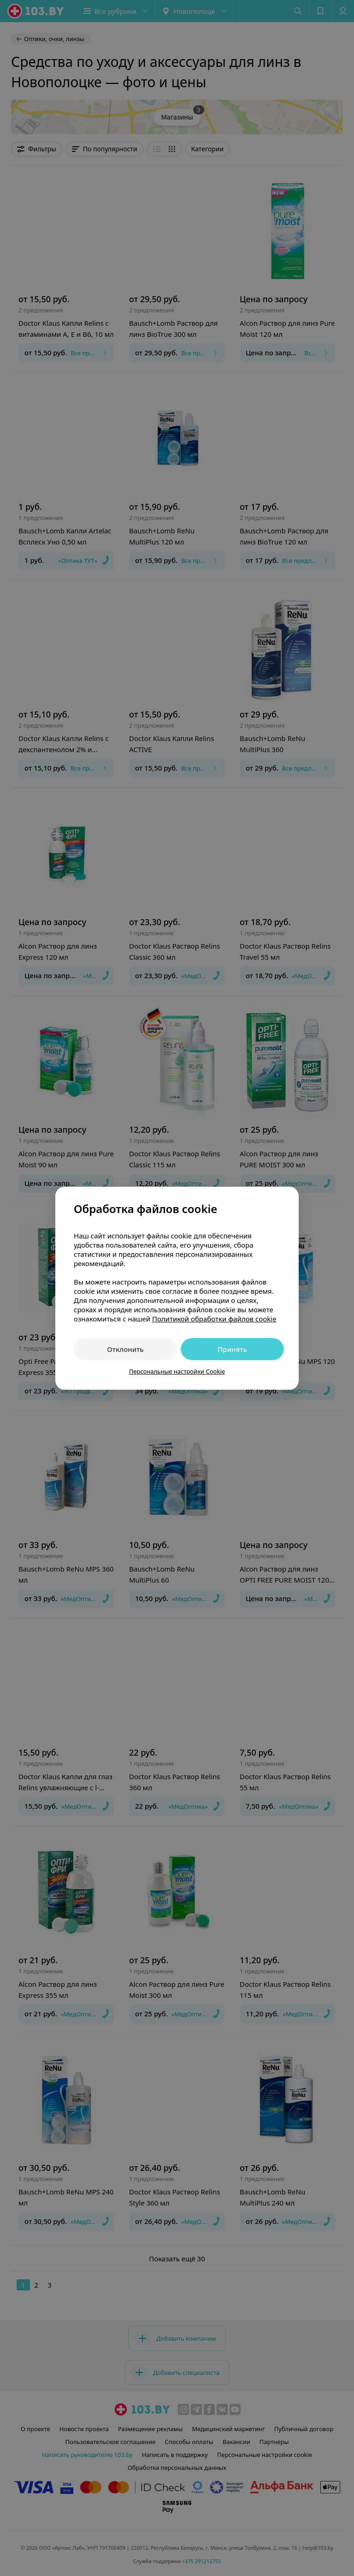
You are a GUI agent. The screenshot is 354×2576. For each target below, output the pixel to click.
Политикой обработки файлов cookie (214, 1318)
